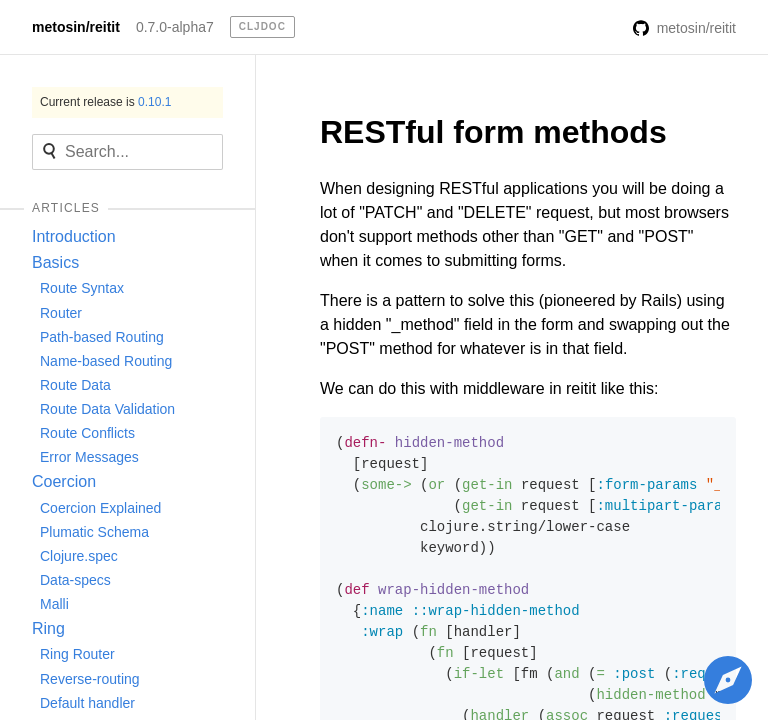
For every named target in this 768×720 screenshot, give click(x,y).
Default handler (87, 703)
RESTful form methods (493, 132)
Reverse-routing (90, 679)
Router (61, 313)
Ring (48, 628)
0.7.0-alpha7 (175, 27)
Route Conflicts (87, 433)
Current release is (105, 102)
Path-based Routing (102, 337)
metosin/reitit (76, 27)
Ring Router (77, 654)
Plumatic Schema (94, 532)
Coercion (64, 481)
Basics (55, 262)
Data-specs (75, 580)
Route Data (75, 385)
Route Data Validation (107, 409)
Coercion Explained (100, 508)
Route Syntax (82, 288)
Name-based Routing (106, 361)
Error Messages (89, 457)
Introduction (74, 236)
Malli (54, 604)
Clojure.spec (79, 556)
